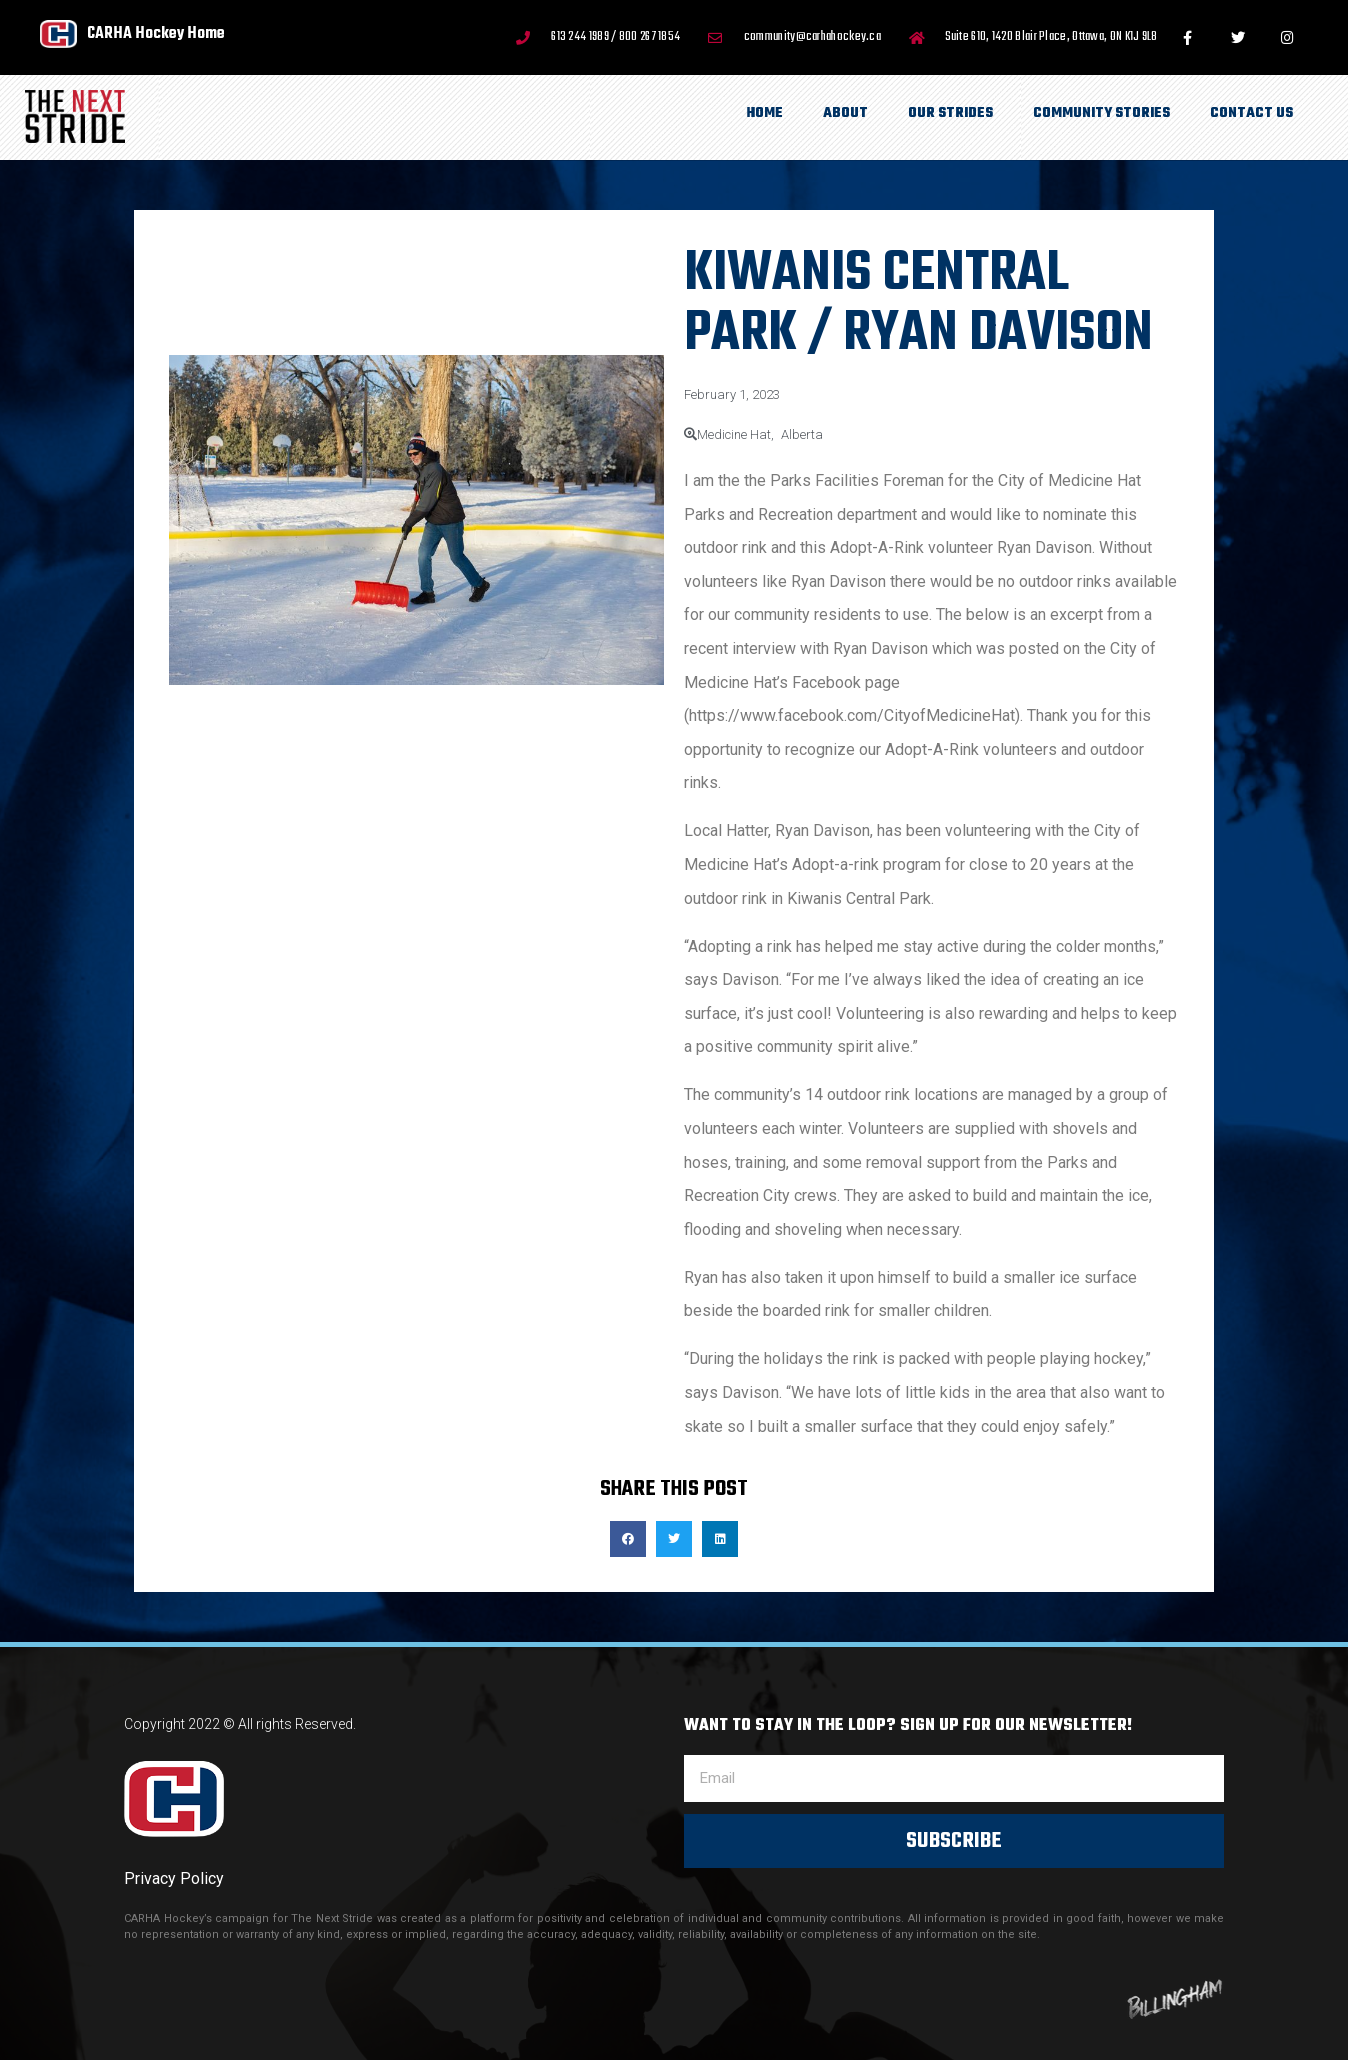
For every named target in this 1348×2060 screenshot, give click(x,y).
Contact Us (1251, 113)
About (845, 113)
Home (765, 113)
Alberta (802, 434)
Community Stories (1101, 113)
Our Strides (950, 113)
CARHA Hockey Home (156, 33)
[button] (628, 1539)
